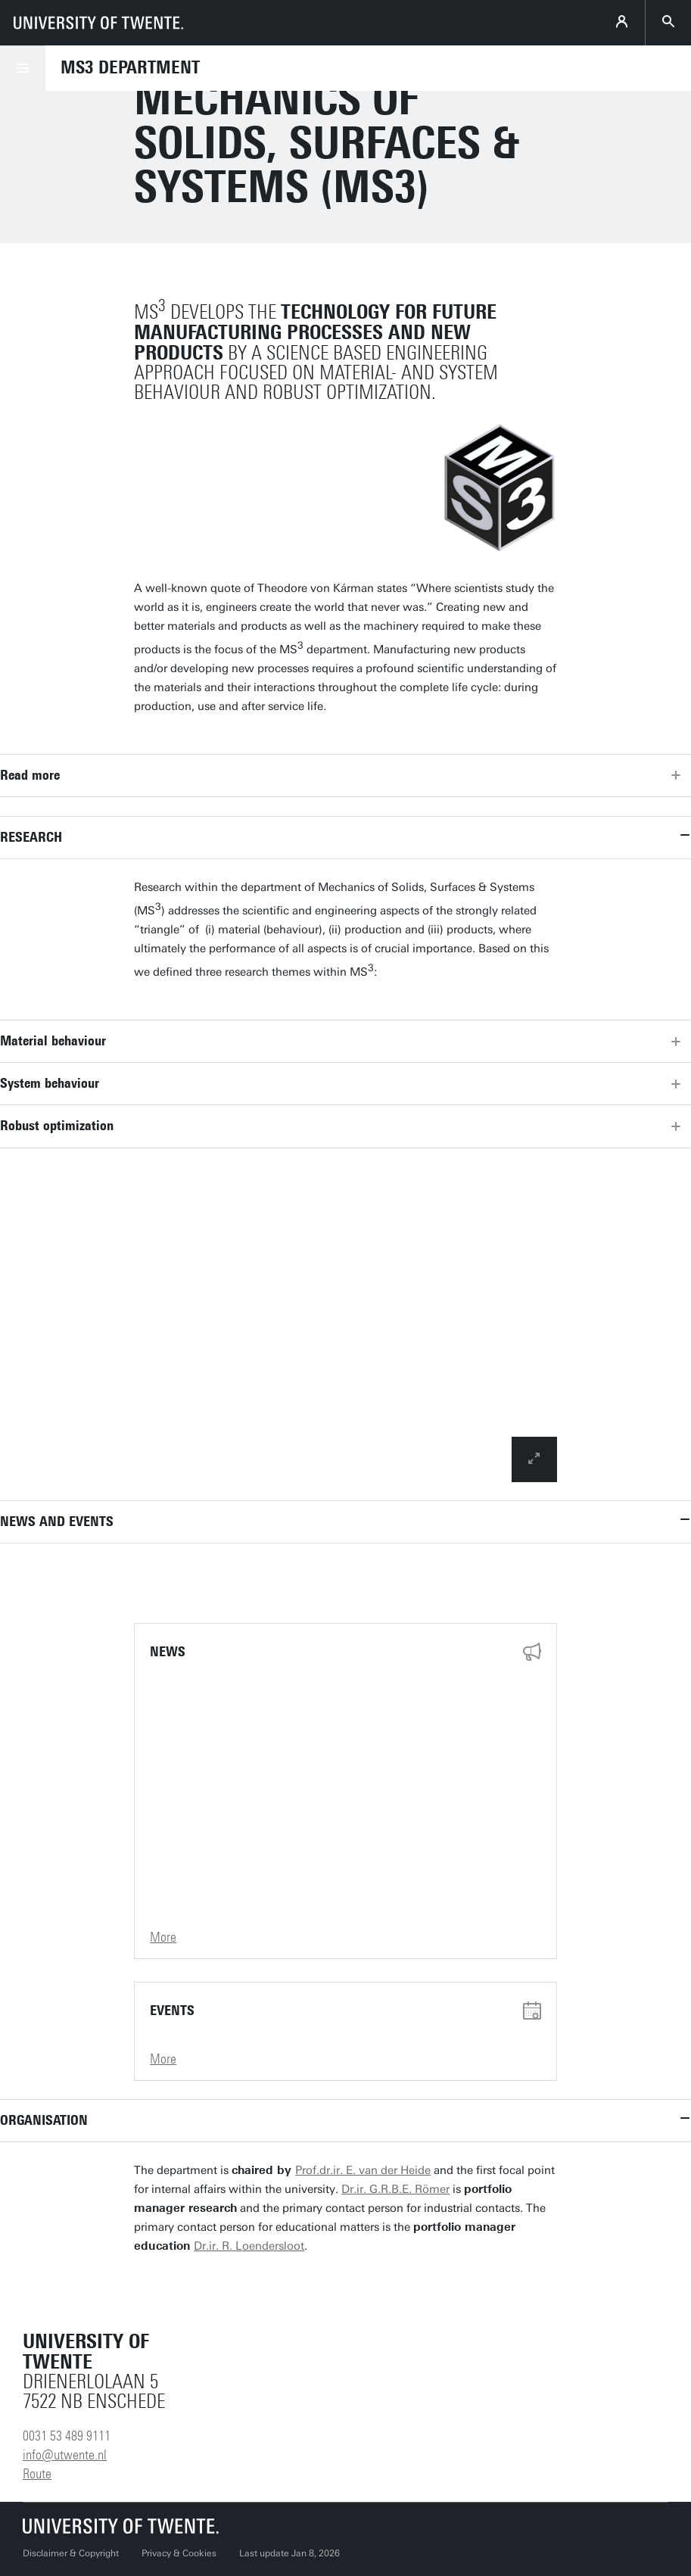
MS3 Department (130, 67)
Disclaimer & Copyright (71, 2553)
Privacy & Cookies (179, 2553)
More (163, 1937)
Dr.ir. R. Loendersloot (249, 2246)
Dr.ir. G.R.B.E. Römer (395, 2189)
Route (37, 2473)
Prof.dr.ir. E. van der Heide (363, 2170)
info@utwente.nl (65, 2455)
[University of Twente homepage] (98, 22)
